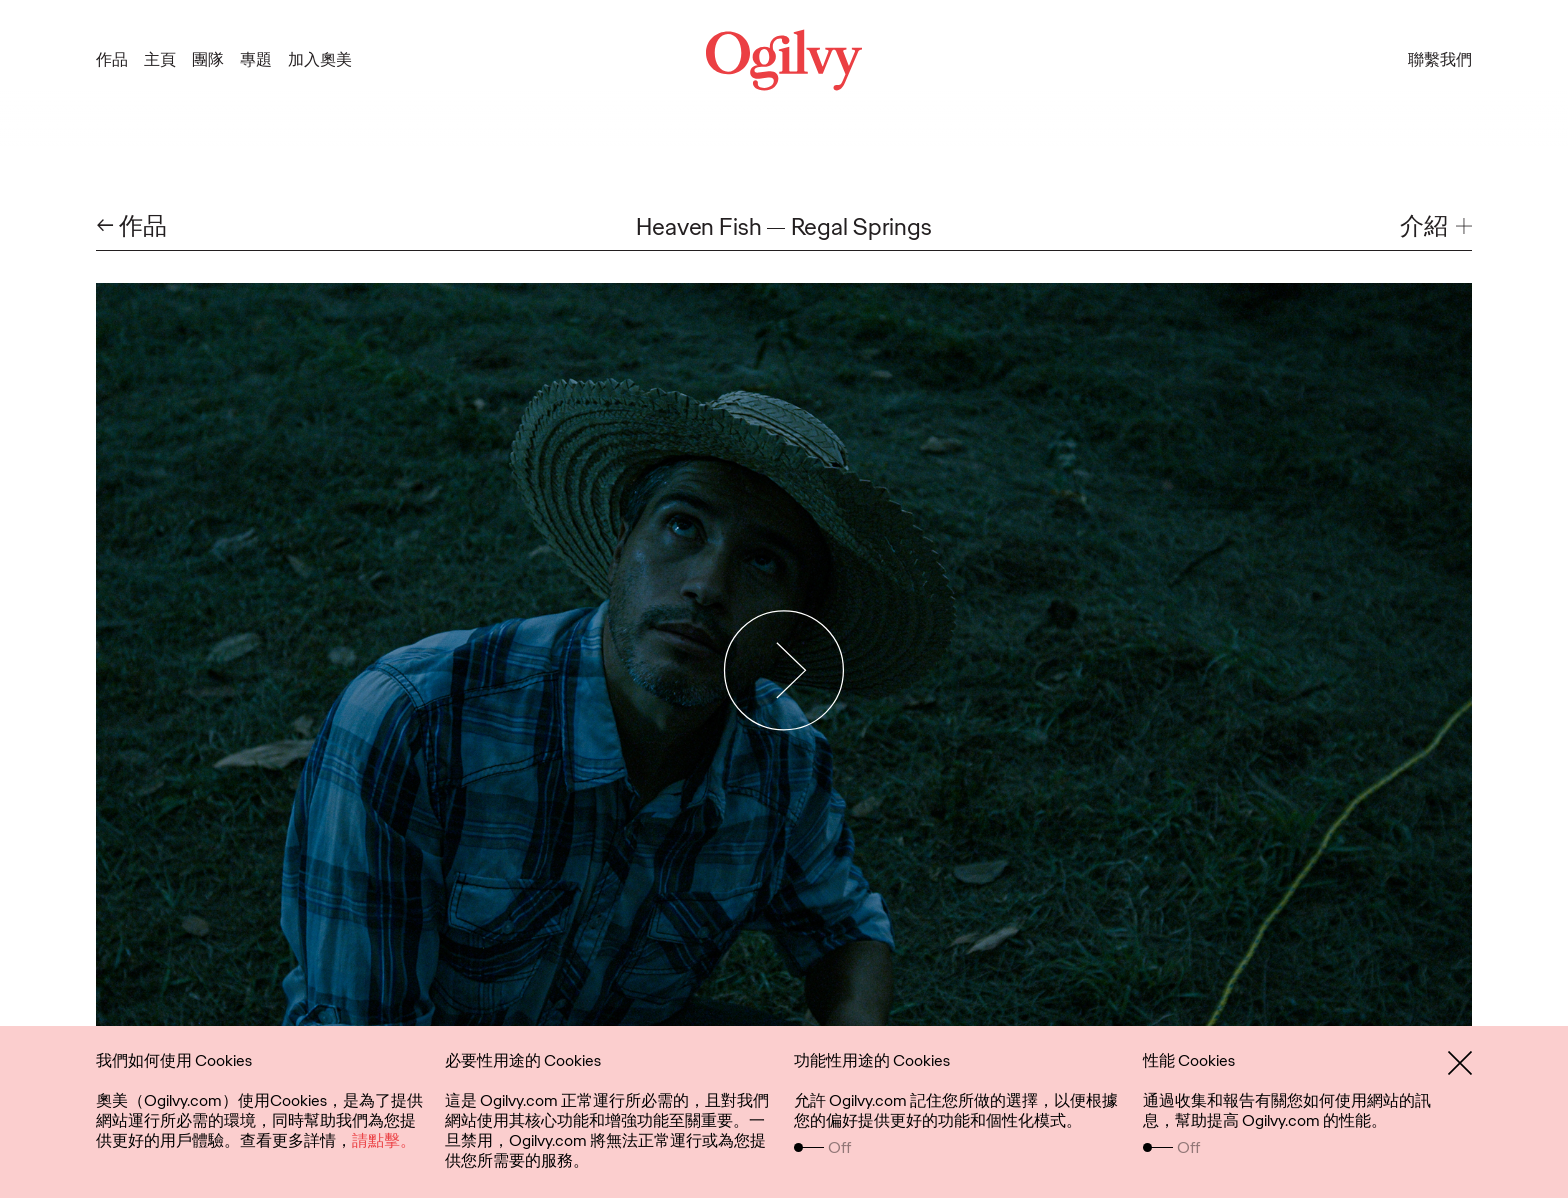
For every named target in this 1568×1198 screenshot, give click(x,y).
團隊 (208, 59)
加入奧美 (320, 59)
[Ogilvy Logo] (784, 60)
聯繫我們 (1440, 59)
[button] (1436, 226)
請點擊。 (384, 1140)
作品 (112, 59)
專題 (256, 59)
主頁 (160, 59)
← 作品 (131, 226)
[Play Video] (784, 670)
